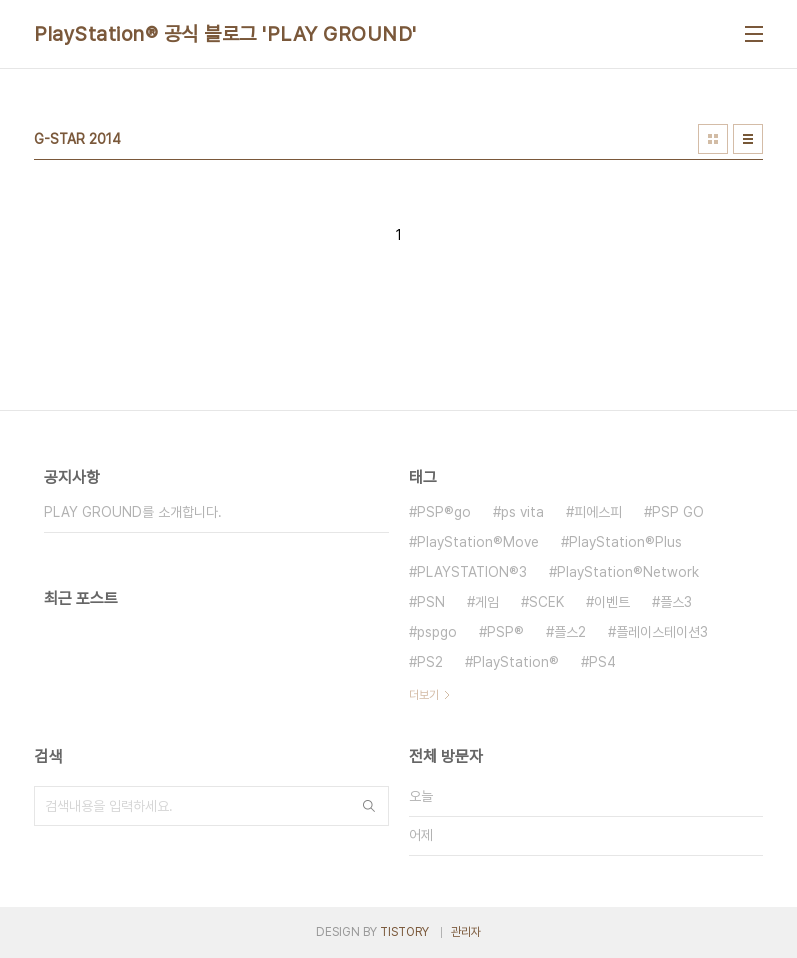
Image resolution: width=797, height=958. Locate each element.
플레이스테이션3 (662, 632)
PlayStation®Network (628, 572)
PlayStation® (516, 662)
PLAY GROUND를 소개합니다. (133, 512)
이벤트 (612, 602)
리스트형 (748, 139)
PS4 (602, 662)
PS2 (430, 662)
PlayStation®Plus (625, 542)
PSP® (505, 632)
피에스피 (598, 512)
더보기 (424, 695)
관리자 (466, 932)
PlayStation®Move (478, 542)
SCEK (546, 602)
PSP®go (444, 512)
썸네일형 (713, 139)
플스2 (570, 632)
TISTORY (404, 932)
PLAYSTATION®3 (472, 572)
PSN (431, 602)
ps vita (522, 512)
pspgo (437, 632)
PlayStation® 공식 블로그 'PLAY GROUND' (225, 34)
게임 (487, 602)
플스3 (676, 602)
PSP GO (678, 512)
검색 (369, 806)
